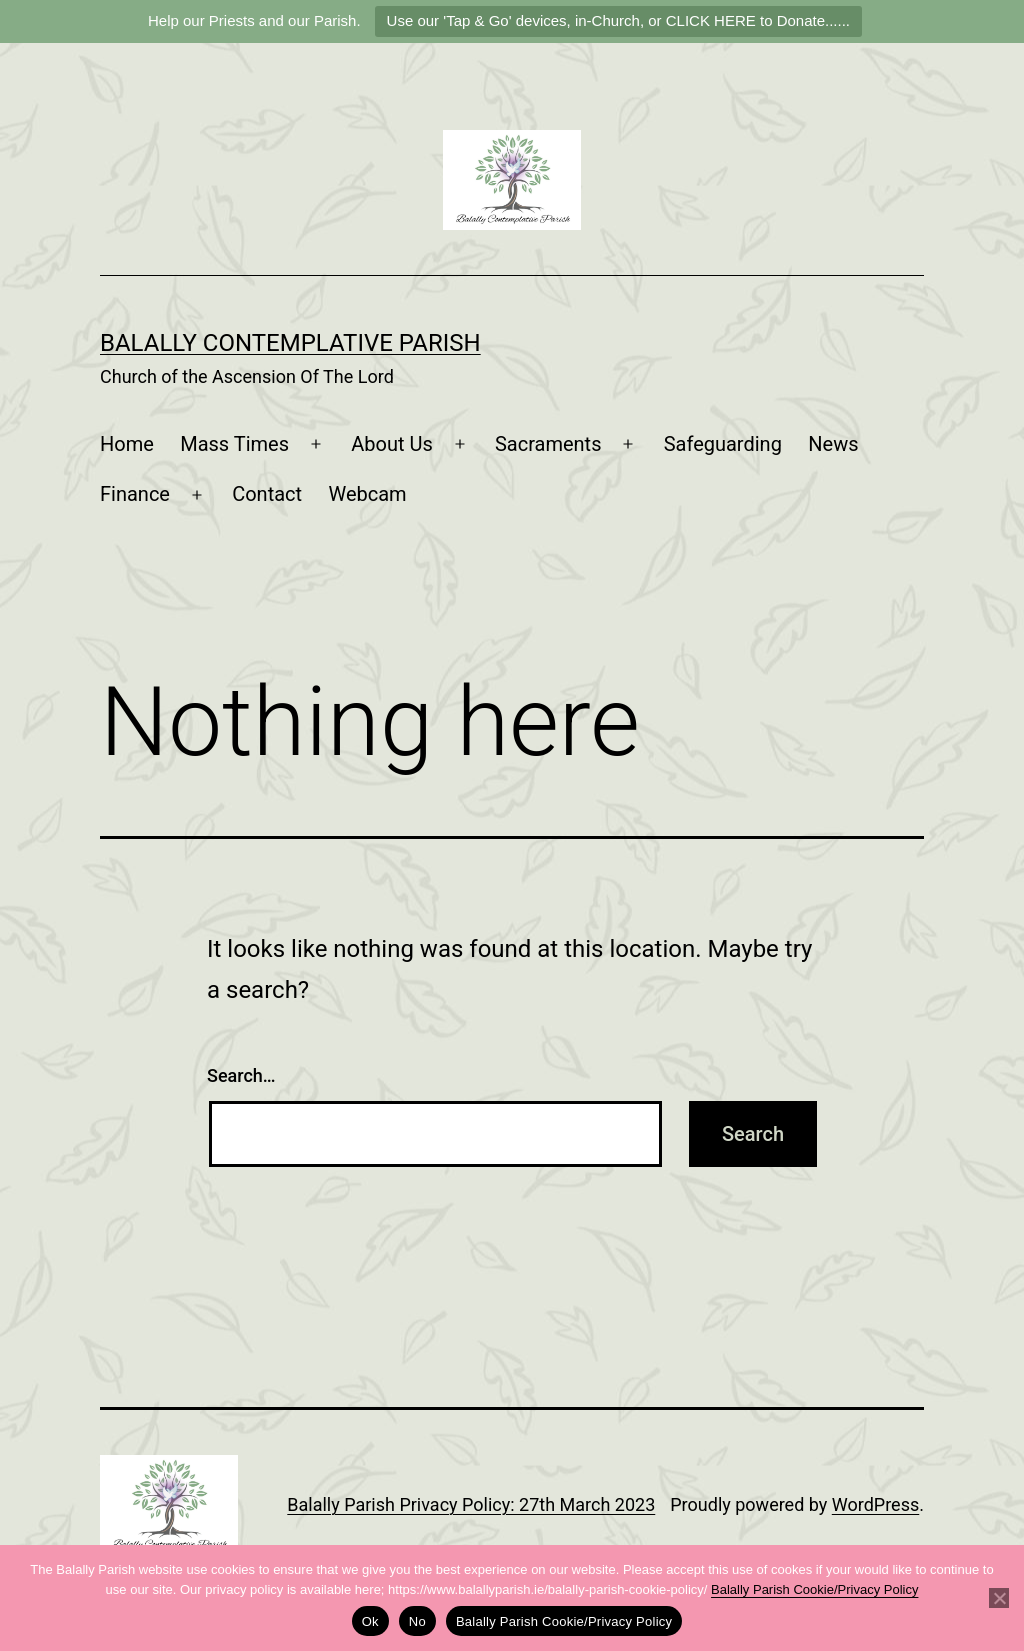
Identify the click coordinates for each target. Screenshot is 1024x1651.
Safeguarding (723, 444)
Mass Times (234, 444)
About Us (392, 444)
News (833, 444)
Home (127, 444)
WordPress (875, 1504)
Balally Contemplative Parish (290, 343)
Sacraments (548, 444)
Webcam (367, 494)
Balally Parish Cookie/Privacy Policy (814, 1589)
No (417, 1621)
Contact (267, 494)
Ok (370, 1621)
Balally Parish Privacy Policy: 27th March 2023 (471, 1504)
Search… (241, 1075)
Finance (135, 494)
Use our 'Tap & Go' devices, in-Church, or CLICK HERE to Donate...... (618, 20)
